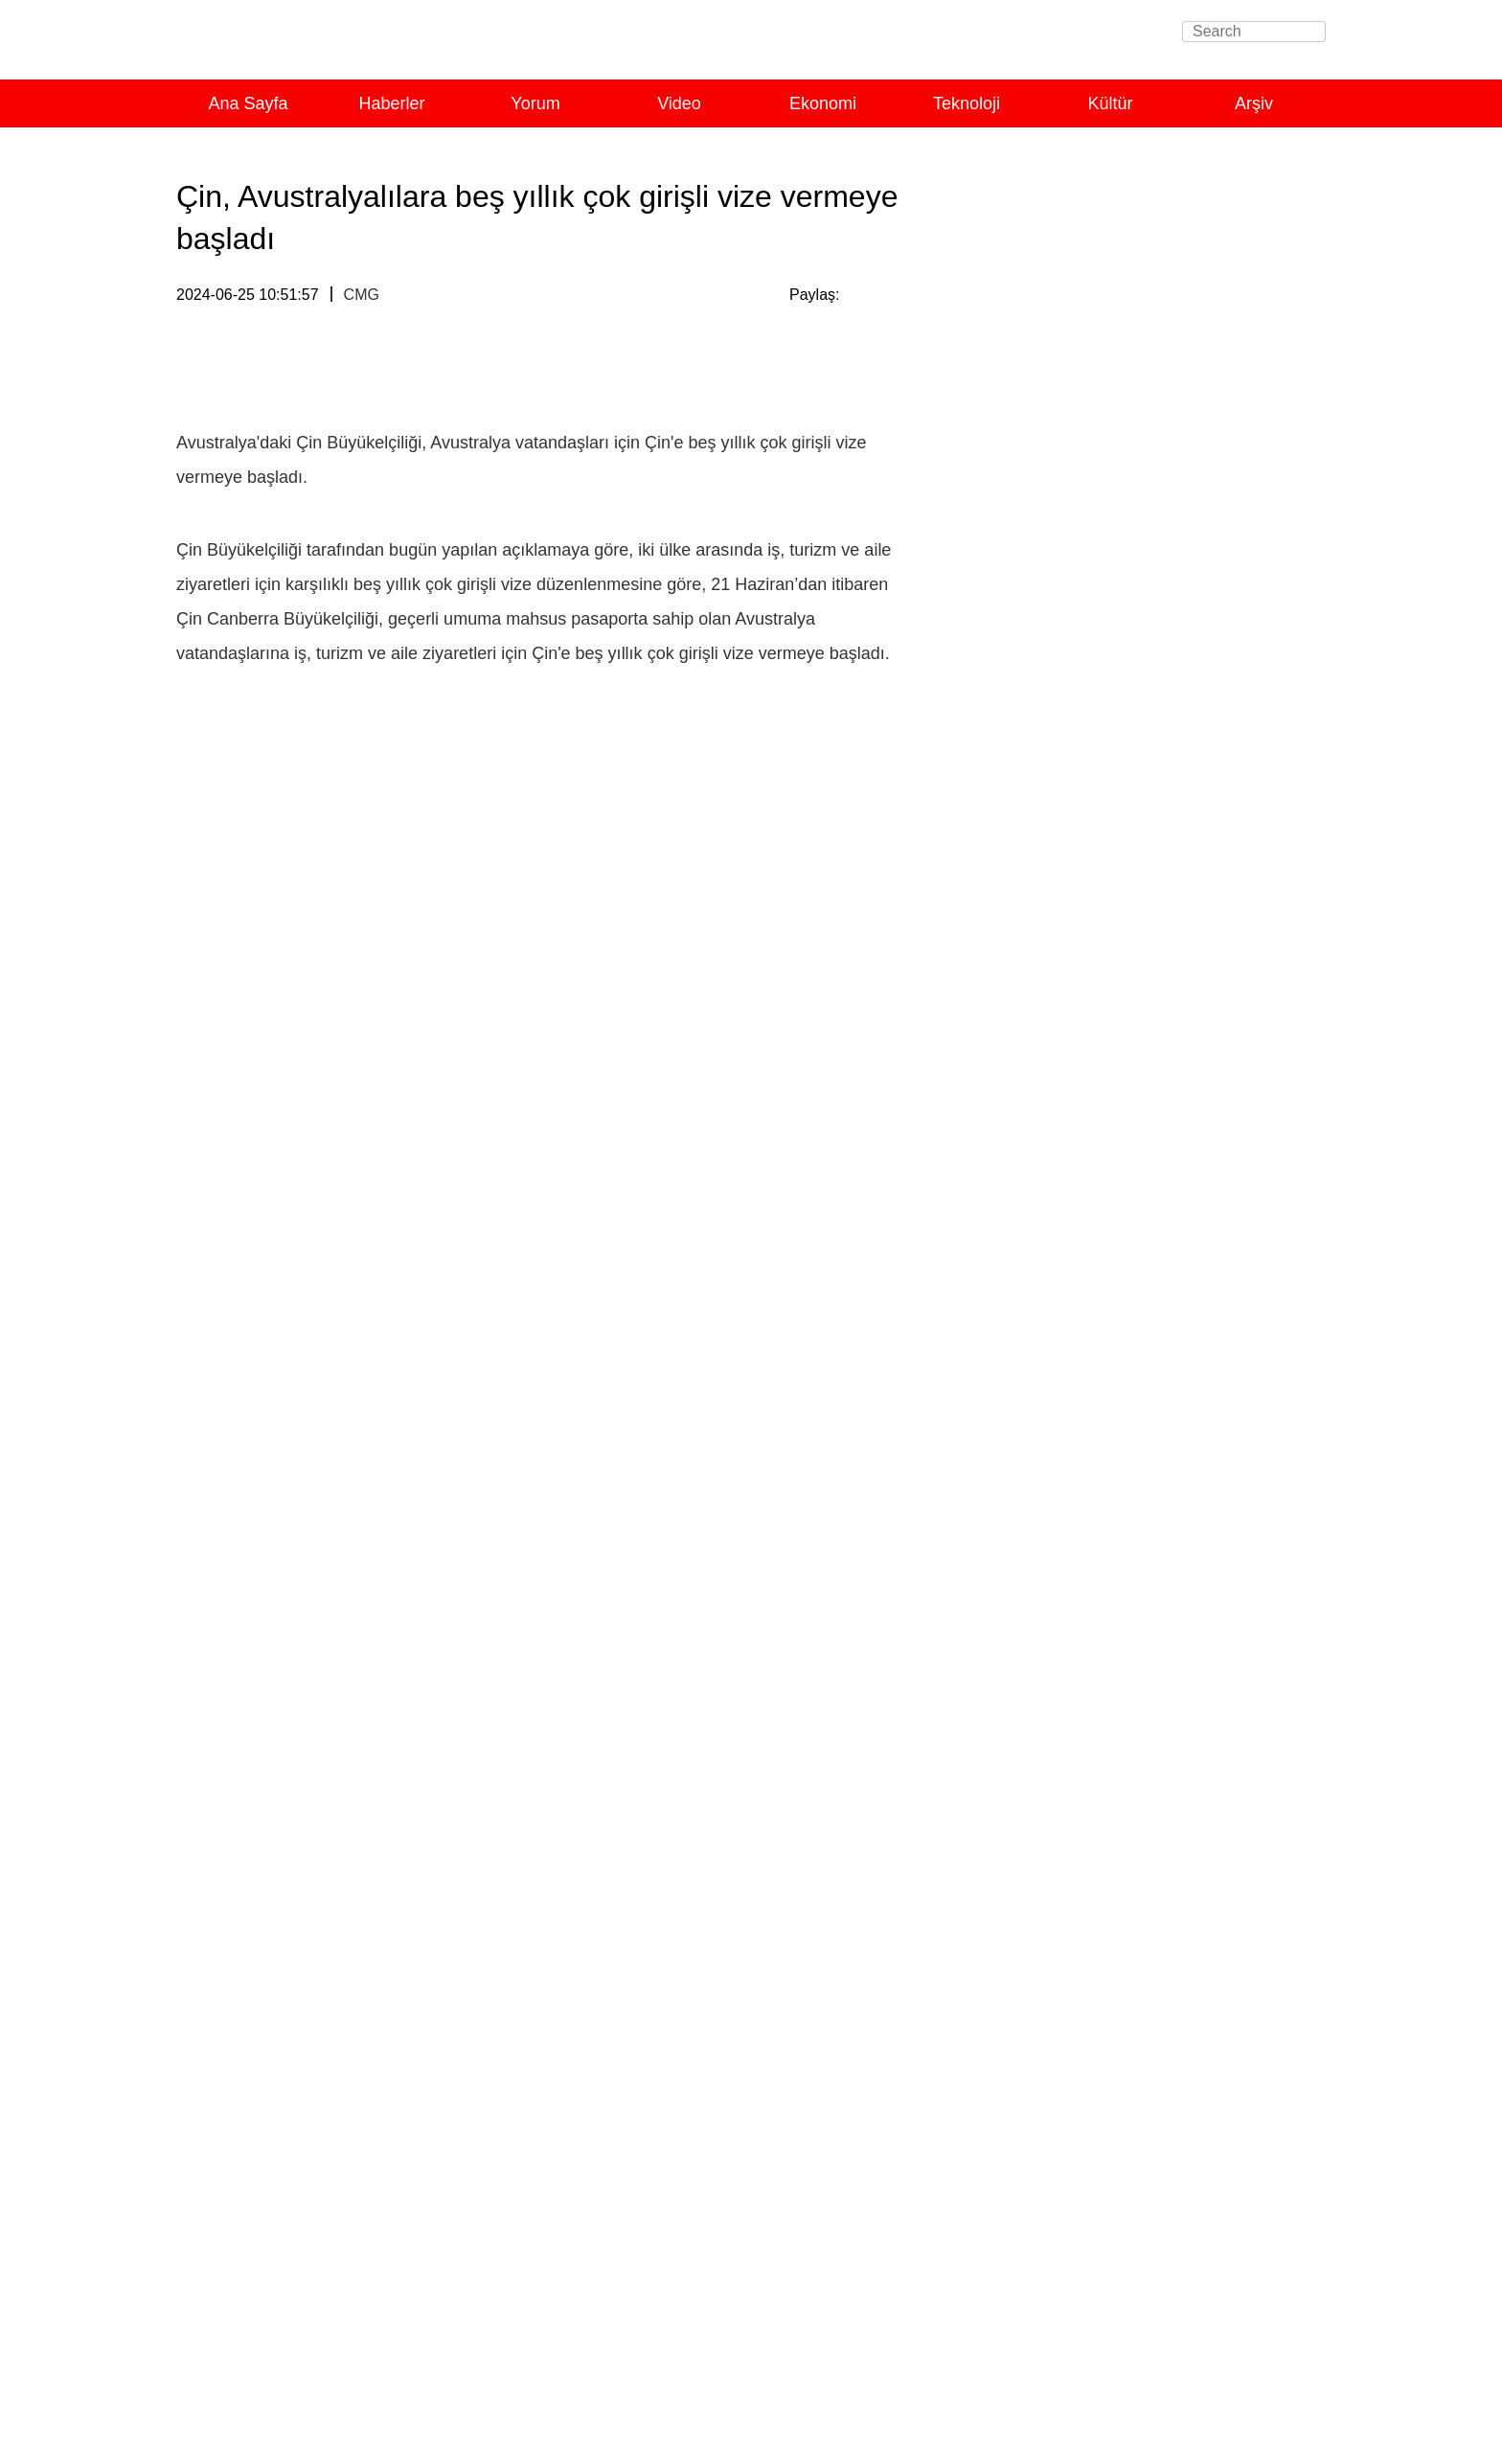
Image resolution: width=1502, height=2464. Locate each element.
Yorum (535, 103)
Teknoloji (966, 103)
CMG (361, 294)
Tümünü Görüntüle (1245, 221)
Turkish (400, 46)
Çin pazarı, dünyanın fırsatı (1063, 1585)
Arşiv (1254, 103)
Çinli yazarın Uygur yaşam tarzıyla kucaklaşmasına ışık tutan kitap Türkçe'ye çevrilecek (1114, 2151)
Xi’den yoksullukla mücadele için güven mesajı (1130, 1870)
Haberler (391, 103)
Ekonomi (822, 103)
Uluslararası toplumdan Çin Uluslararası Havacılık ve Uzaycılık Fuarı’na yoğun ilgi (1142, 986)
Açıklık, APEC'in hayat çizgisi (1070, 1558)
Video (679, 103)
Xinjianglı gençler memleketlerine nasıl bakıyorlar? (1142, 2318)
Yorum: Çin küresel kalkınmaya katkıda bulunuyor (1139, 1117)
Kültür (1109, 103)
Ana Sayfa (247, 103)
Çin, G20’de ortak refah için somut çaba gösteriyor (1141, 1091)
